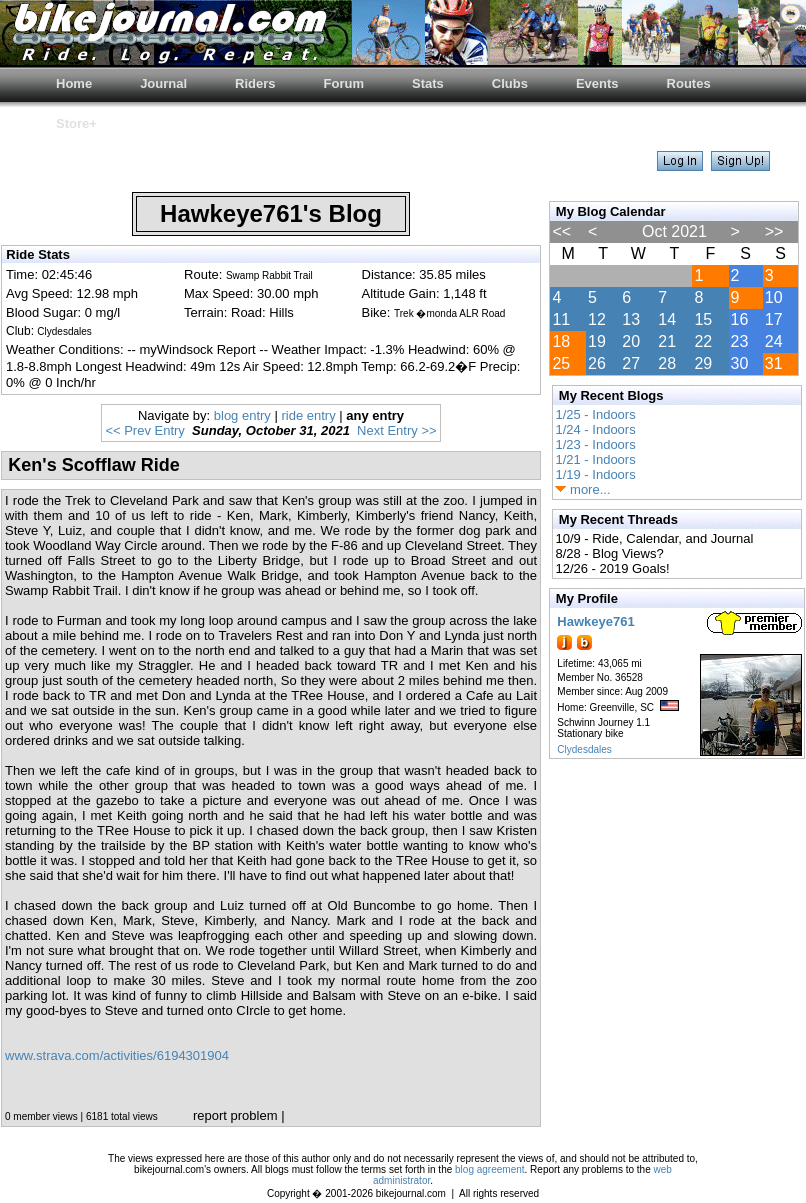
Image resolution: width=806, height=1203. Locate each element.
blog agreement (490, 1169)
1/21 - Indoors (595, 459)
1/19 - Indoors (595, 474)
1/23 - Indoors (595, 444)
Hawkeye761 (595, 621)
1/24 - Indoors (595, 429)
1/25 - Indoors (595, 414)
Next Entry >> (396, 430)
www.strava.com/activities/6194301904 (117, 1055)
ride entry (308, 415)
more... (582, 489)
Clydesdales (584, 749)
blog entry (242, 415)
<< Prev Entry (144, 430)
